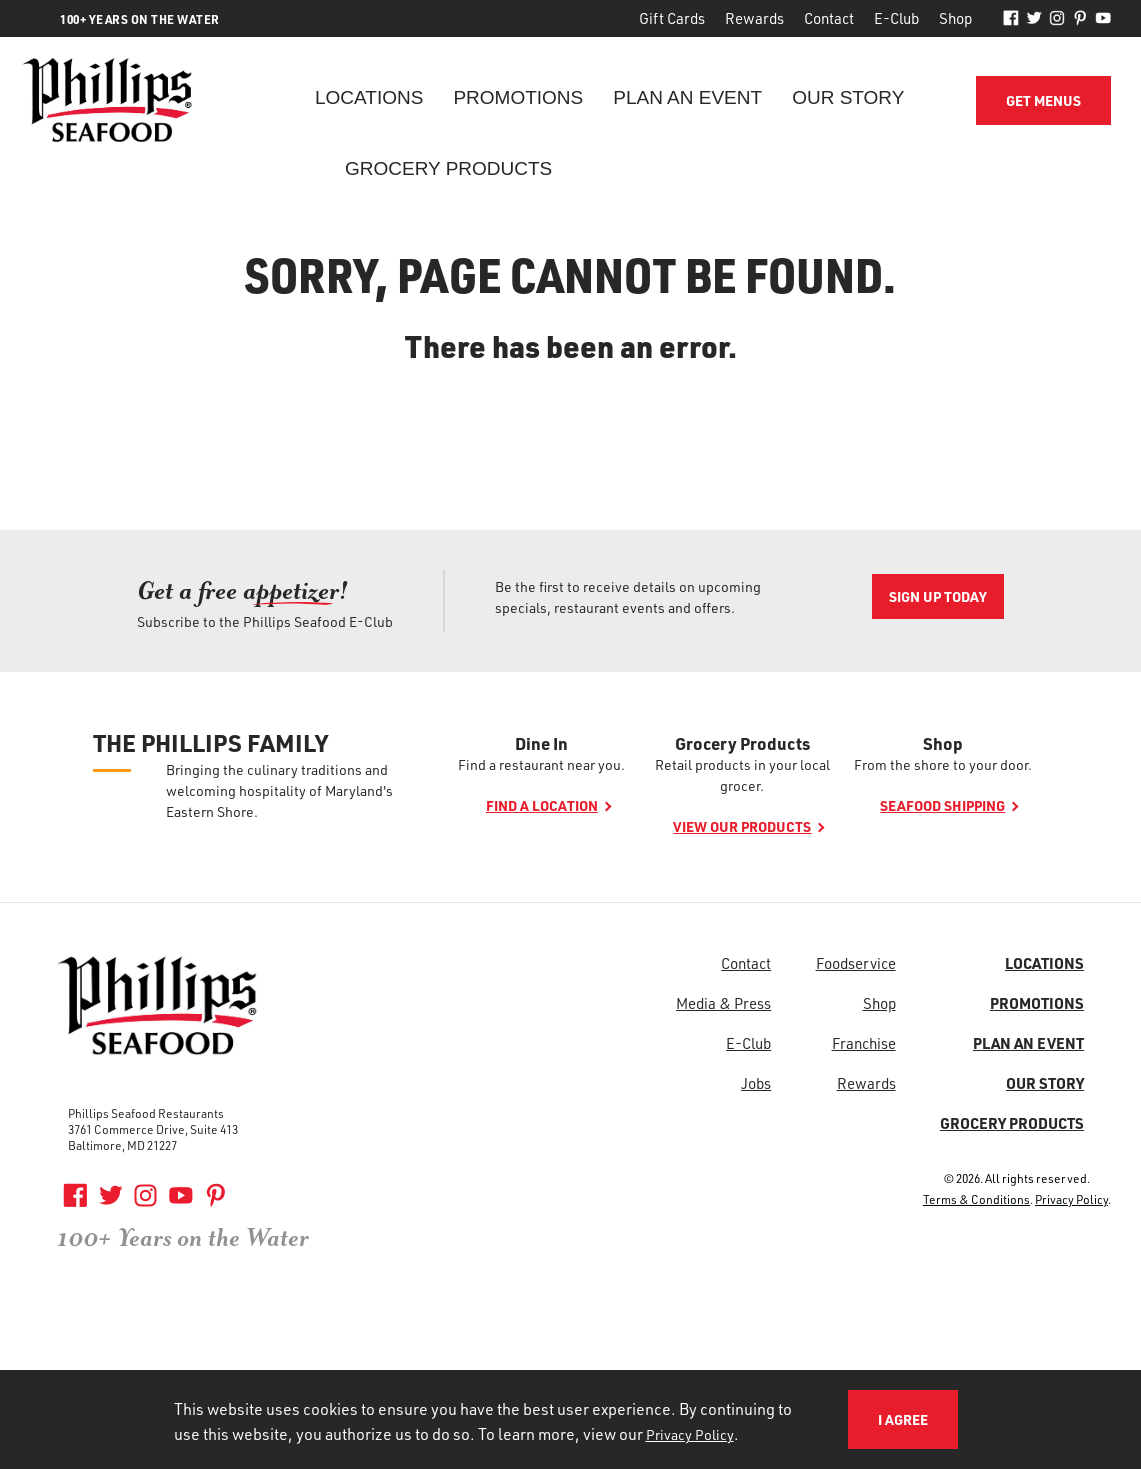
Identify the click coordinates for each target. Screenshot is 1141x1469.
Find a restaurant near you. (541, 764)
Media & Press (723, 1003)
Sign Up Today (938, 596)
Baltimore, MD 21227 (122, 1145)
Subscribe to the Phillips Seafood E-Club (265, 621)
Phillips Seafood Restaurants (146, 1113)
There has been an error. (571, 346)
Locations (369, 97)
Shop (955, 18)
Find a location (542, 805)
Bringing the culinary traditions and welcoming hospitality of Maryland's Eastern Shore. (279, 790)
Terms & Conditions (976, 1199)
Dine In (541, 743)
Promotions (518, 97)
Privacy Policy (1071, 1199)
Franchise (864, 1043)
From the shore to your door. (943, 764)
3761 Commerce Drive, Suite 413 (153, 1129)
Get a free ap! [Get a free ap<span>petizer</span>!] (242, 590)
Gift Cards (672, 18)
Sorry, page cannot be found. (570, 274)
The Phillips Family (210, 743)
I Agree (903, 1419)
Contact (829, 18)
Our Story (848, 97)
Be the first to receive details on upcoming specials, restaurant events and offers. (628, 597)
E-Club (896, 18)
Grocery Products (448, 168)
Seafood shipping (942, 805)
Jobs (756, 1083)
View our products (742, 826)
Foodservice (856, 963)
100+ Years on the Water (183, 1238)
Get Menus (1043, 100)
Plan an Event (687, 97)
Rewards (754, 18)
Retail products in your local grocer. (742, 775)
